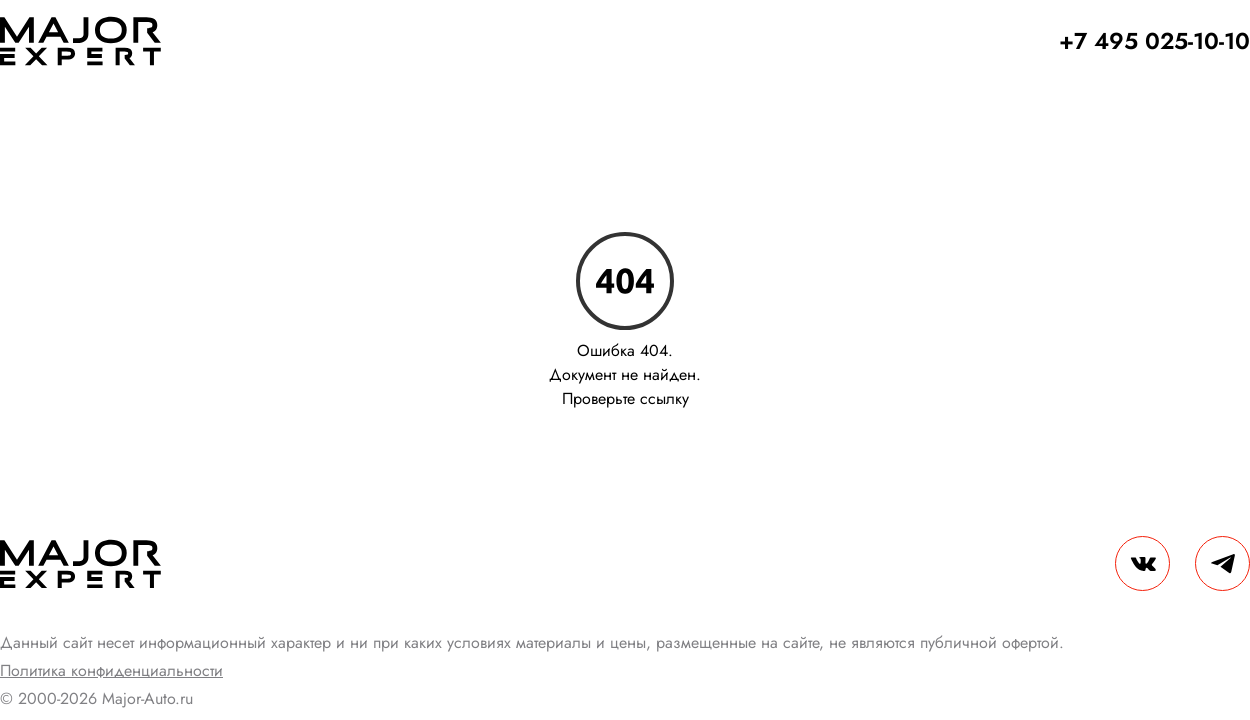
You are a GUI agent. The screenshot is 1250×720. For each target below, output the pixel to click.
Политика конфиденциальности (111, 670)
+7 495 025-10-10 (1154, 41)
